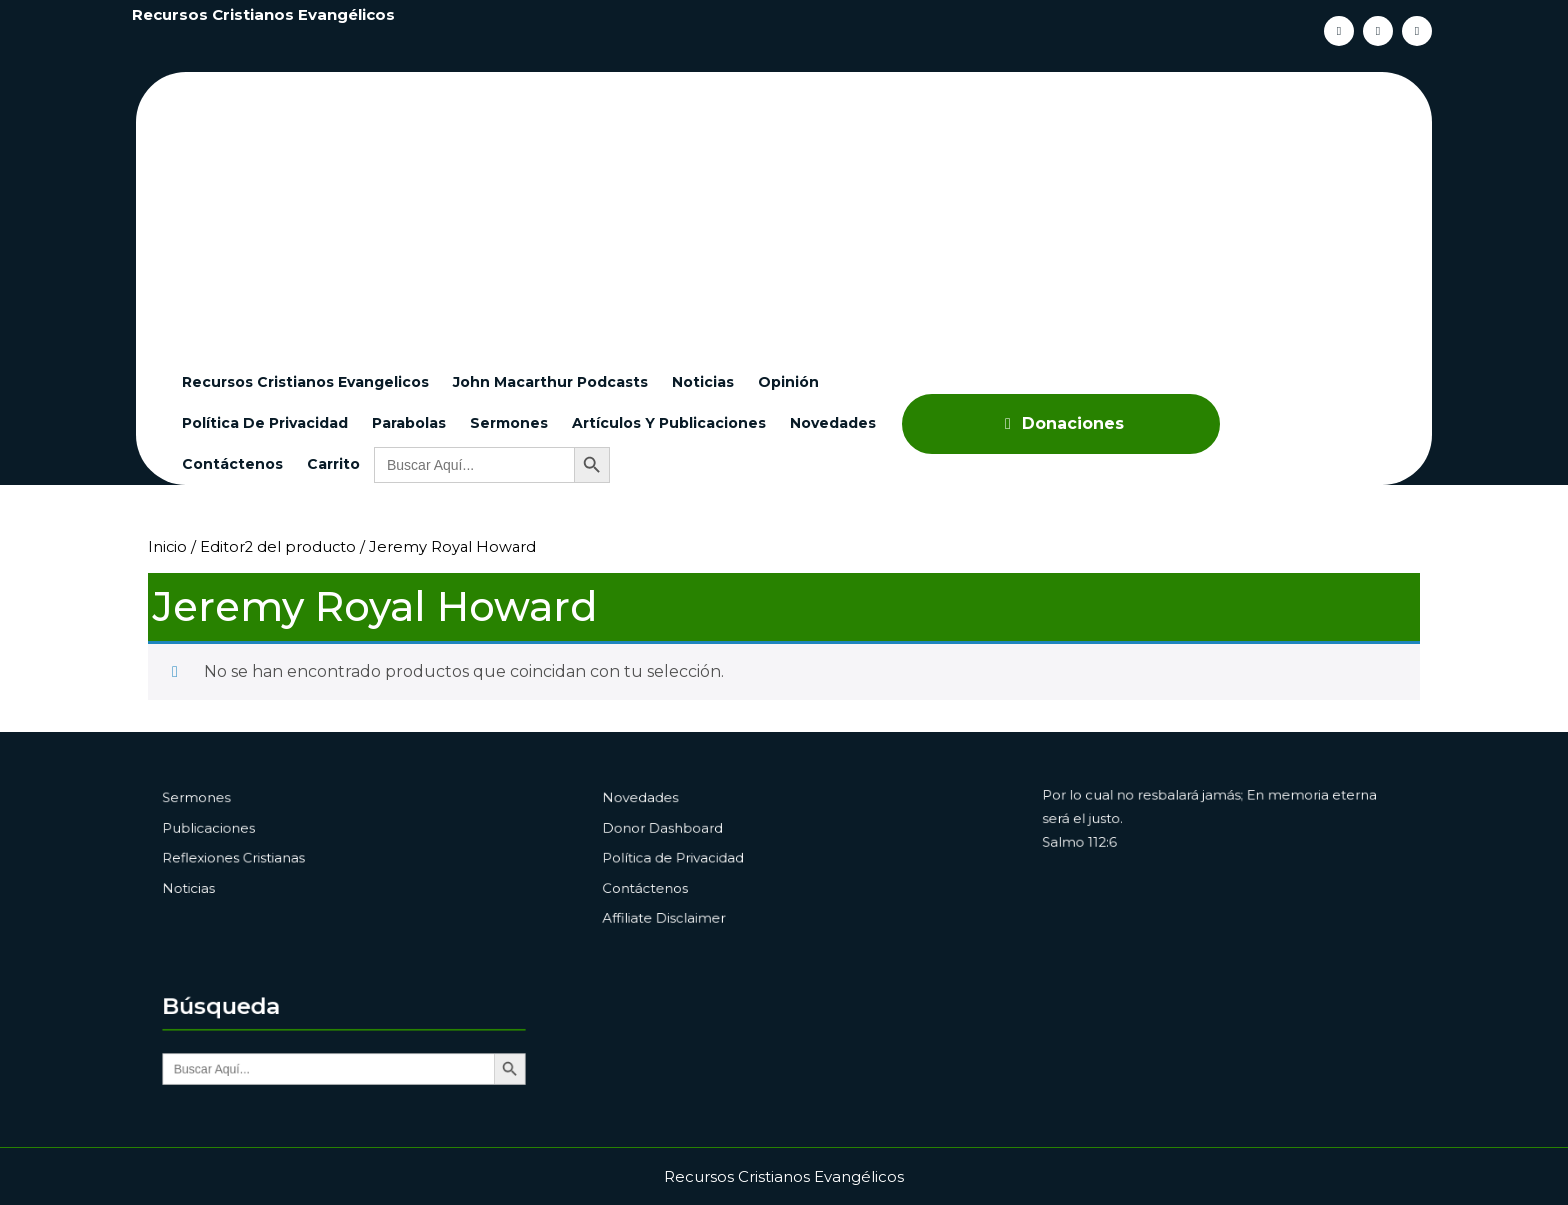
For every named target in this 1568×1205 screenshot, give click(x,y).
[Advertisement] (796, 212)
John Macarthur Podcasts (550, 382)
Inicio (167, 547)
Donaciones (1061, 423)
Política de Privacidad (265, 423)
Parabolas (409, 423)
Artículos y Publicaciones (669, 423)
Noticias (703, 382)
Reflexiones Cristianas (257, 857)
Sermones (509, 423)
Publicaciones (238, 833)
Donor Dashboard (689, 833)
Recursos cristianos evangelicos (305, 382)
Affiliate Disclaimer (690, 904)
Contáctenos (232, 464)
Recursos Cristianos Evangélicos (263, 14)
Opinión (788, 382)
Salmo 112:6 (1111, 845)
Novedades (833, 423)
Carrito (333, 464)
